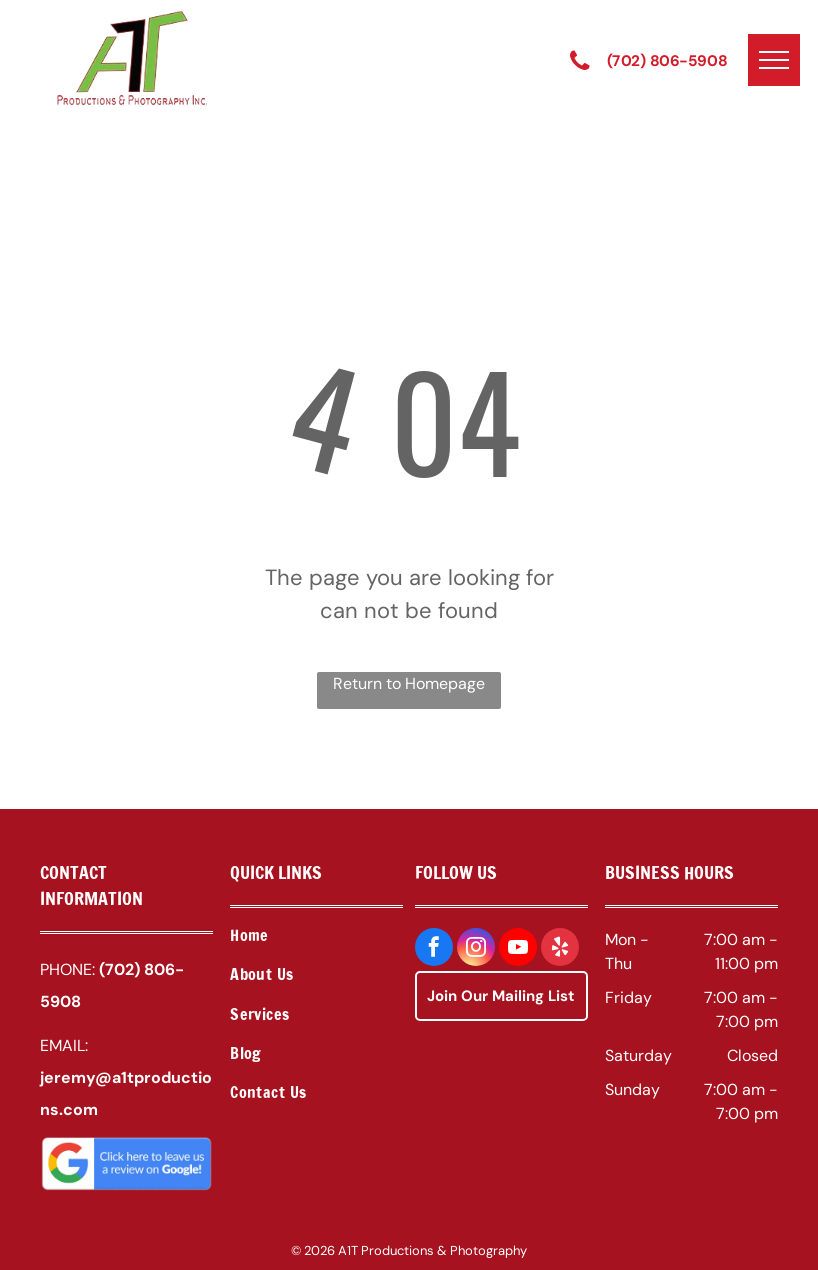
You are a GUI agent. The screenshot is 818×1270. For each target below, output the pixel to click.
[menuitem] (316, 937)
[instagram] (476, 949)
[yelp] (560, 949)
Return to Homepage (409, 683)
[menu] (774, 60)
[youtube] (518, 949)
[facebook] (434, 949)
